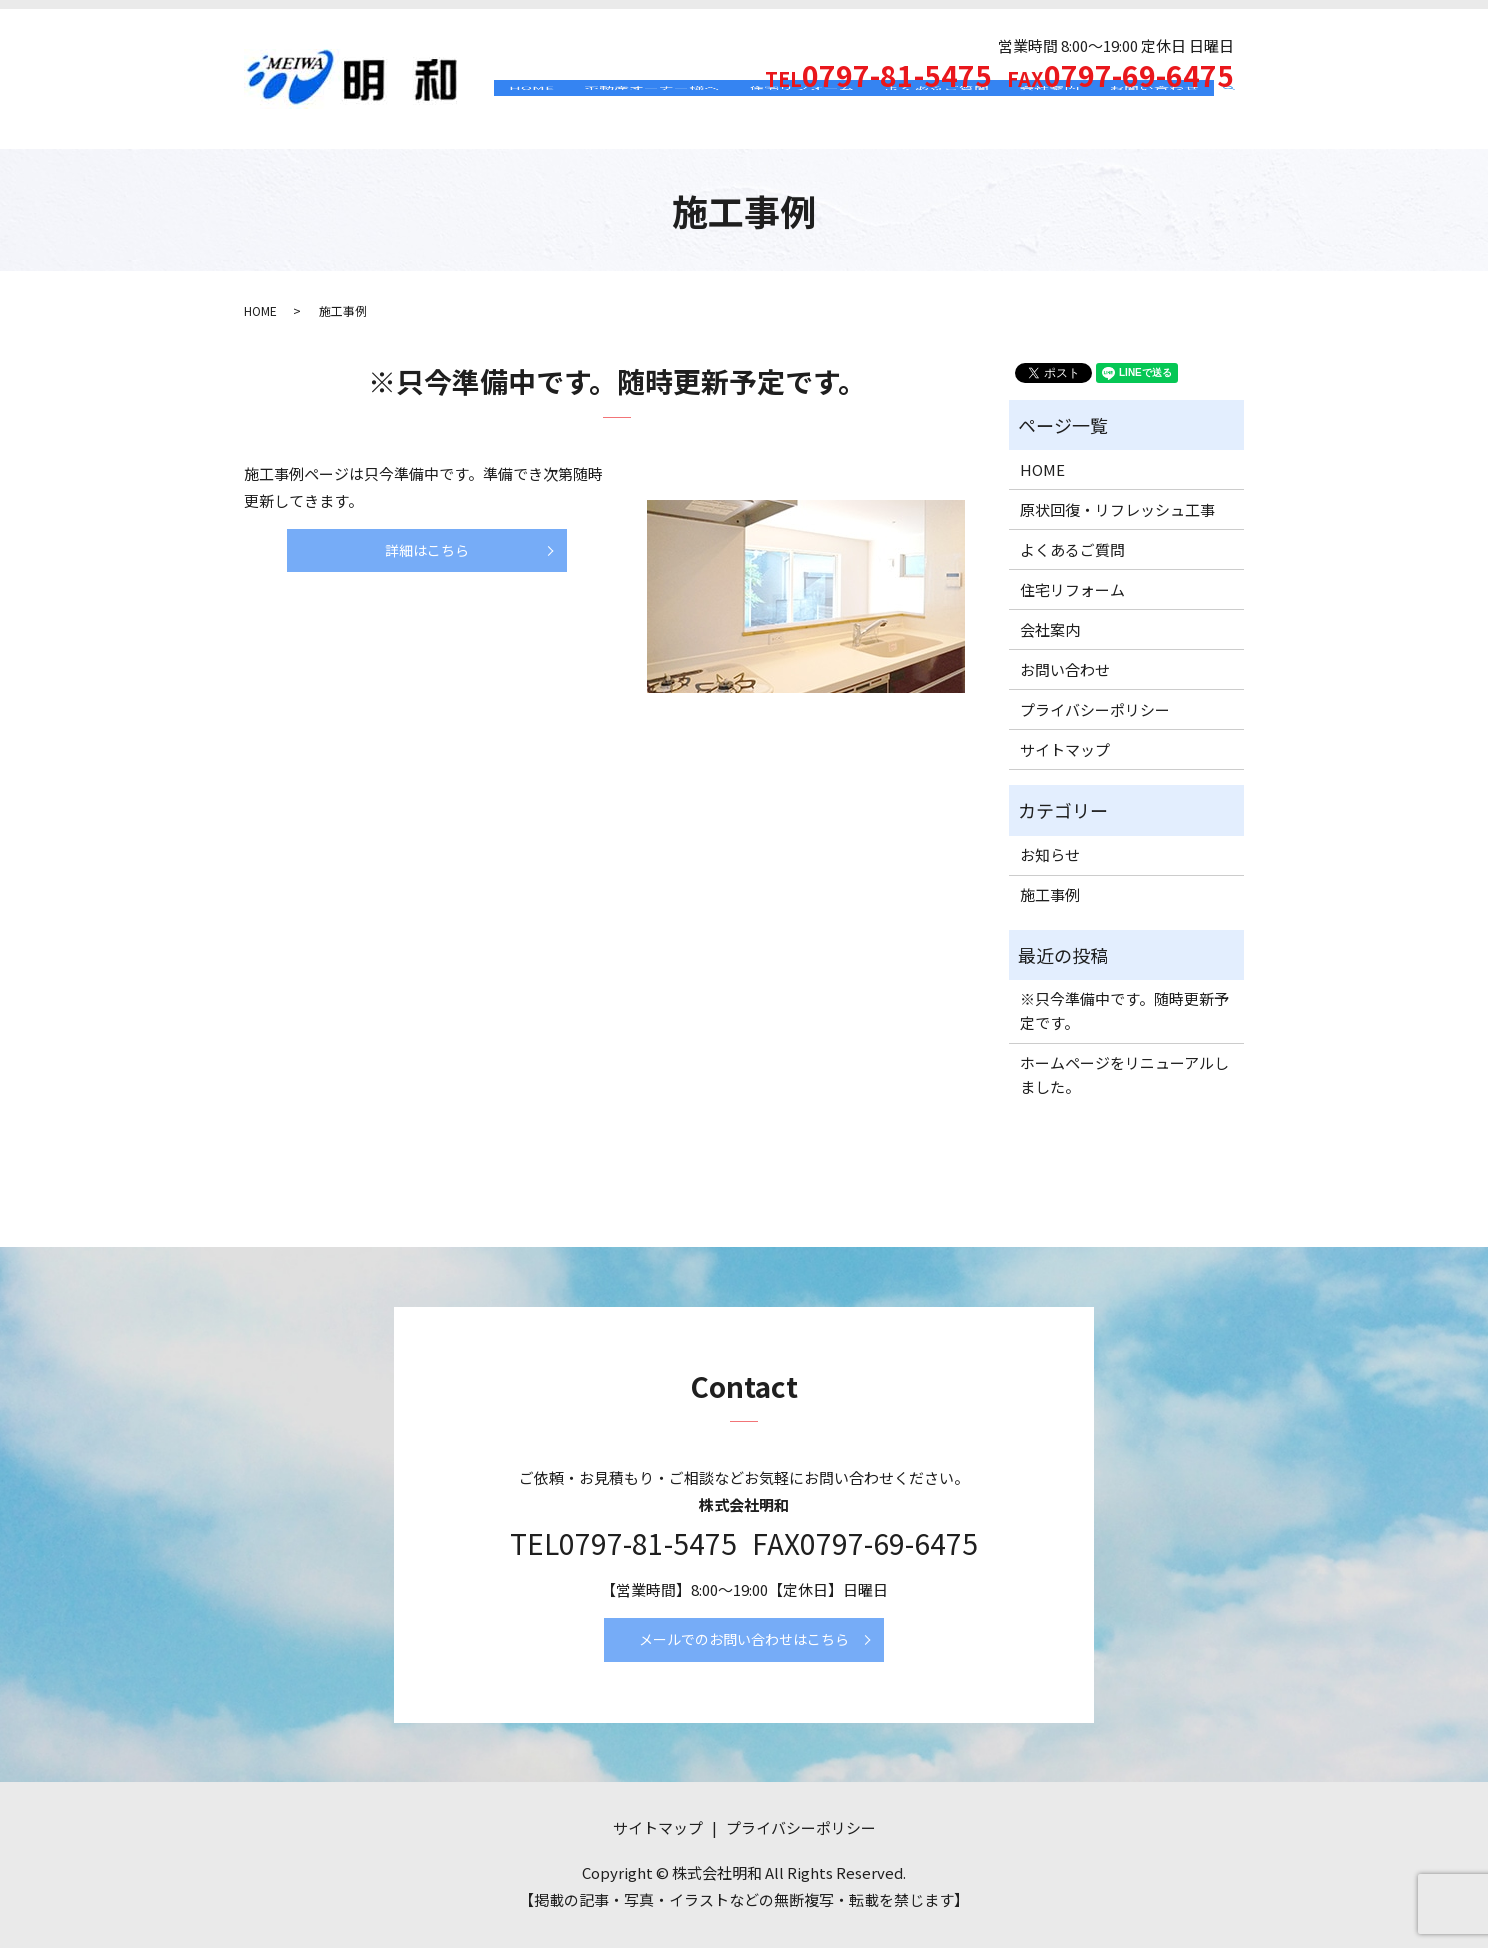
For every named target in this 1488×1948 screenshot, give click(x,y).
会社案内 (1049, 115)
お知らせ (1050, 854)
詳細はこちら (427, 550)
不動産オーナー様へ (651, 115)
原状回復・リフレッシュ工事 (1117, 509)
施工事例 (1050, 894)
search (1236, 117)
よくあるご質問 (936, 115)
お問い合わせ (1154, 115)
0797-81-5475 (648, 1543)
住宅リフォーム (801, 115)
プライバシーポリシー (1095, 709)
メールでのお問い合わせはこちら (744, 1639)
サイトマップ (1065, 749)
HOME (531, 115)
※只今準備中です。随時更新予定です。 (617, 381)
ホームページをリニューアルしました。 (1124, 1074)
